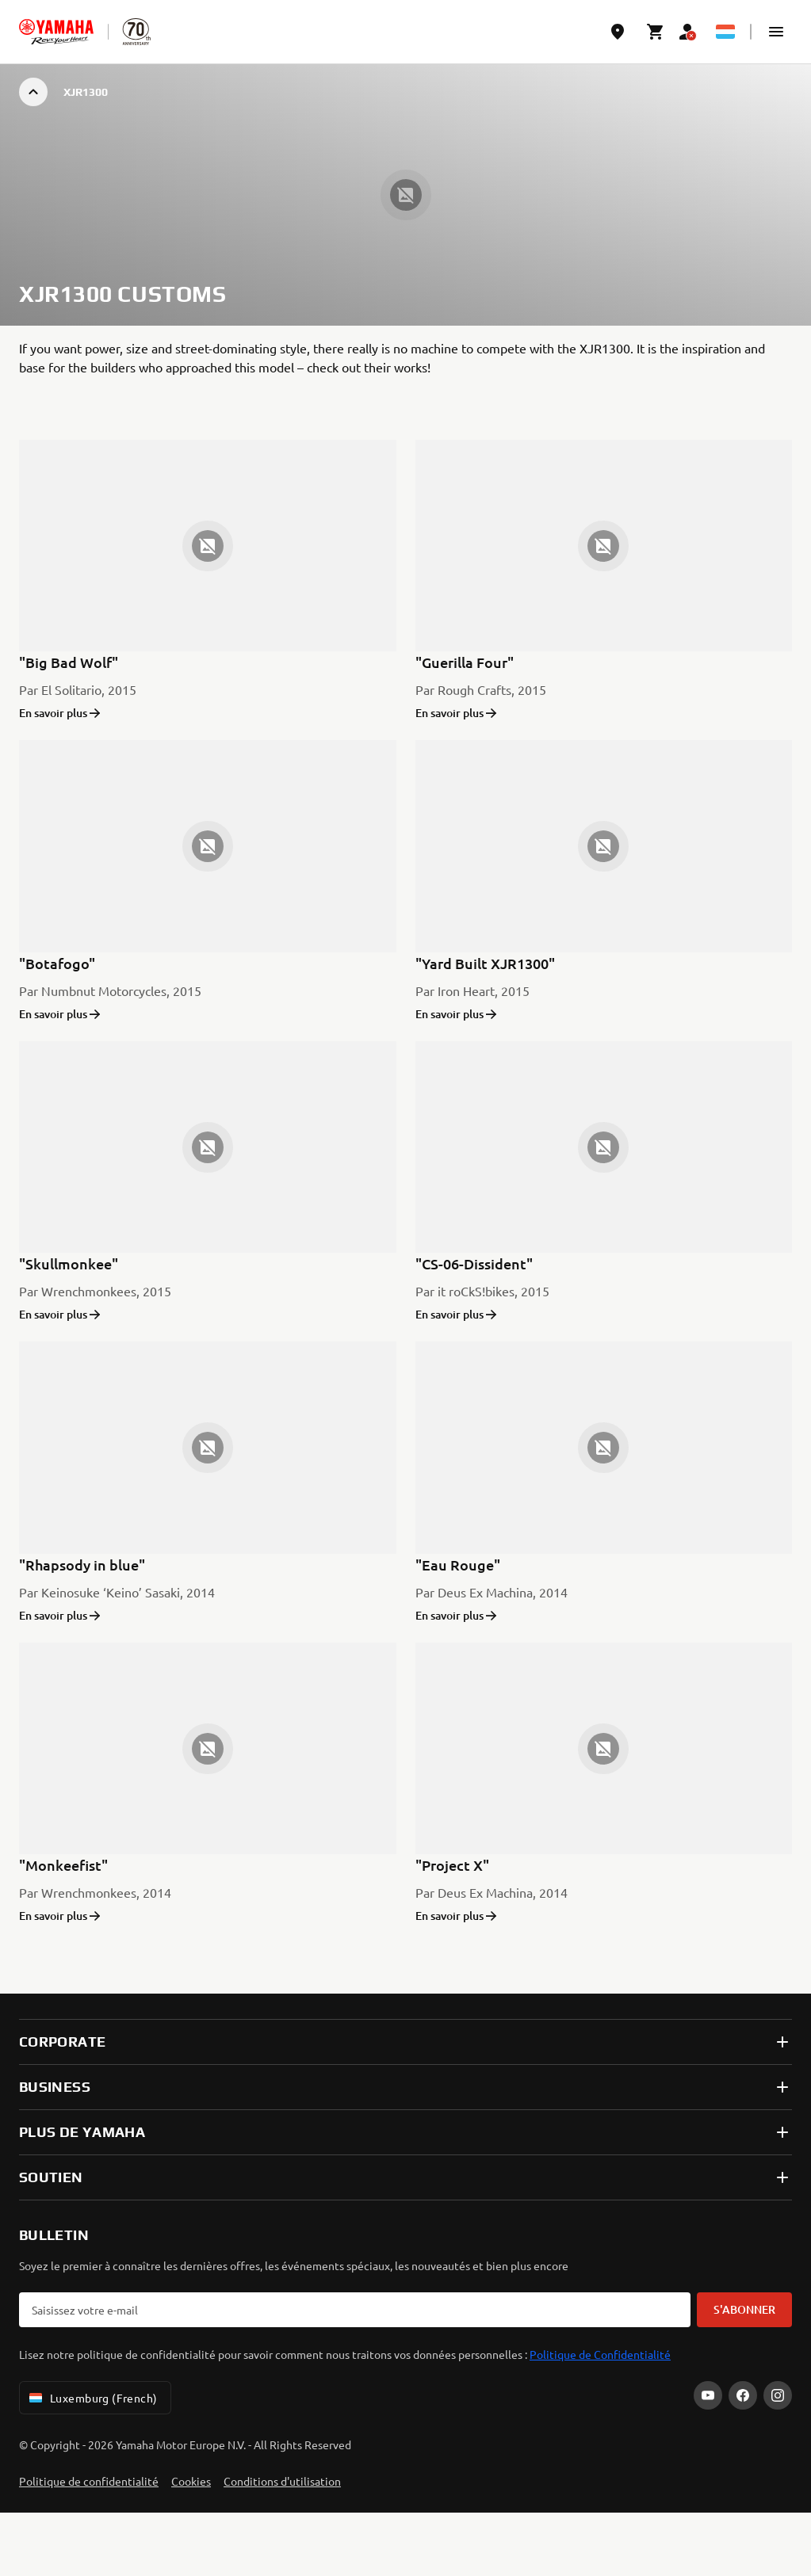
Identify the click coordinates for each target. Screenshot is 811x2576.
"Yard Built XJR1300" (485, 963)
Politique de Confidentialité (600, 2354)
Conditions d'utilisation (282, 2481)
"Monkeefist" (63, 1865)
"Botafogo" (57, 963)
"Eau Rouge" (457, 1564)
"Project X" (452, 1865)
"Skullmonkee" (68, 1263)
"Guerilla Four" (464, 662)
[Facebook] (743, 2395)
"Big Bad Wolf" (68, 662)
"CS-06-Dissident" (474, 1263)
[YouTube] (708, 2395)
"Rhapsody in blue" (82, 1564)
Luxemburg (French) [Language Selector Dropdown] (92, 2397)
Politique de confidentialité (89, 2481)
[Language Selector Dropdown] (725, 32)
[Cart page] (655, 31)
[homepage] (56, 31)
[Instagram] (777, 2395)
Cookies (191, 2481)
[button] (776, 32)
